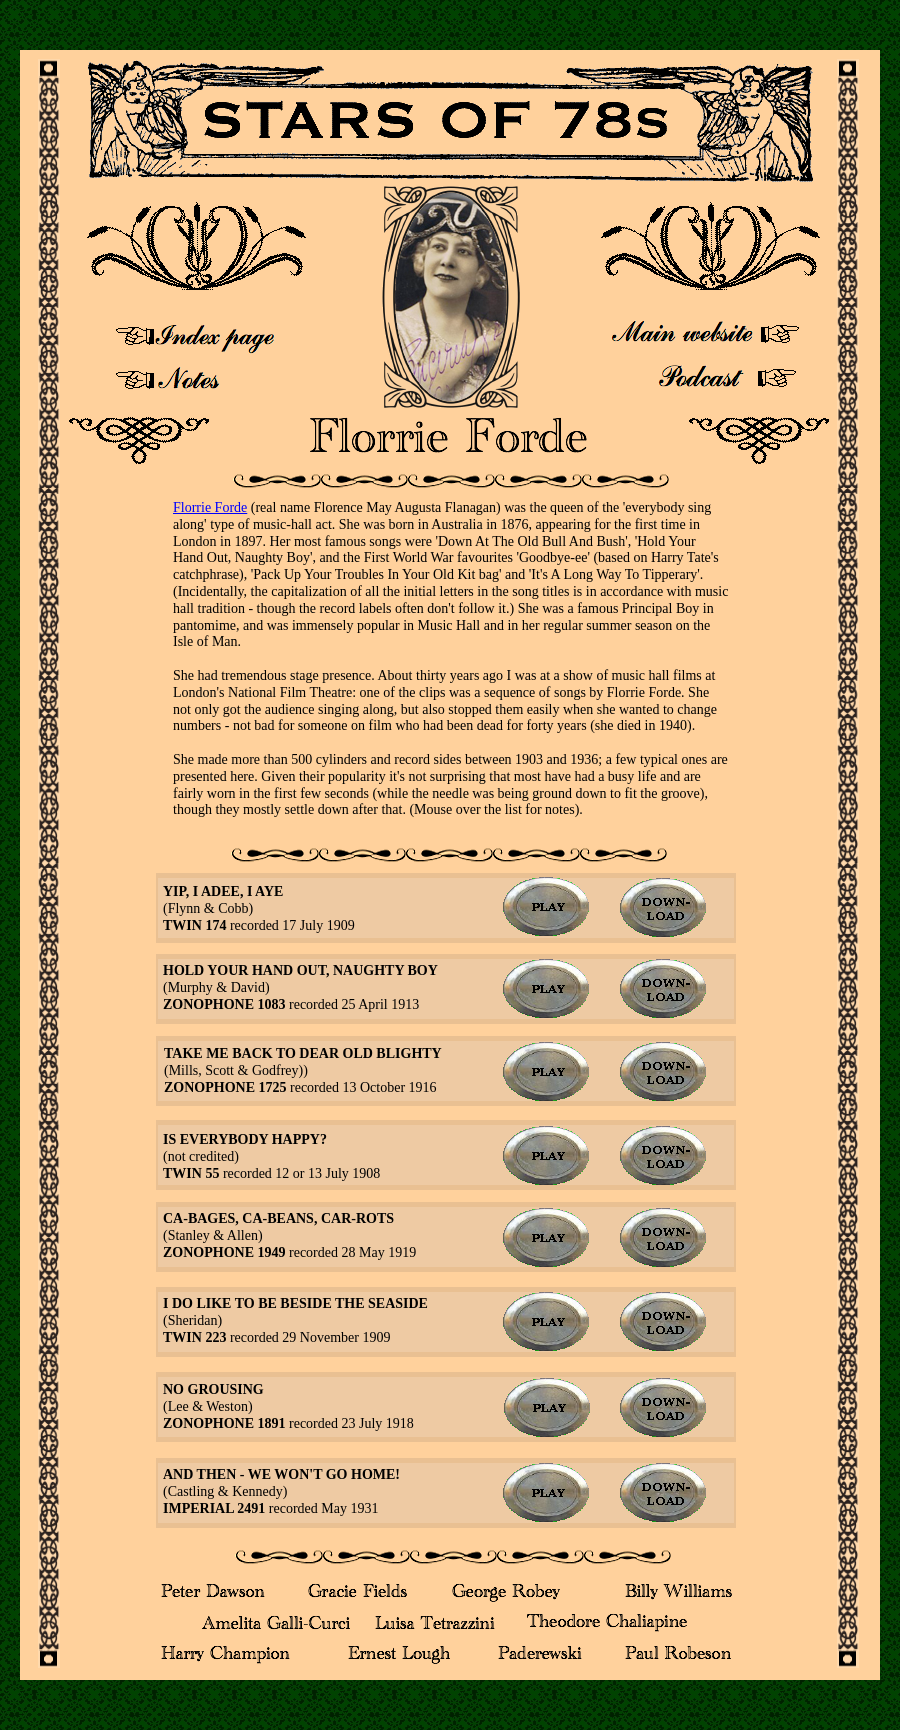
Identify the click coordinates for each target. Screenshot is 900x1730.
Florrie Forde (210, 507)
